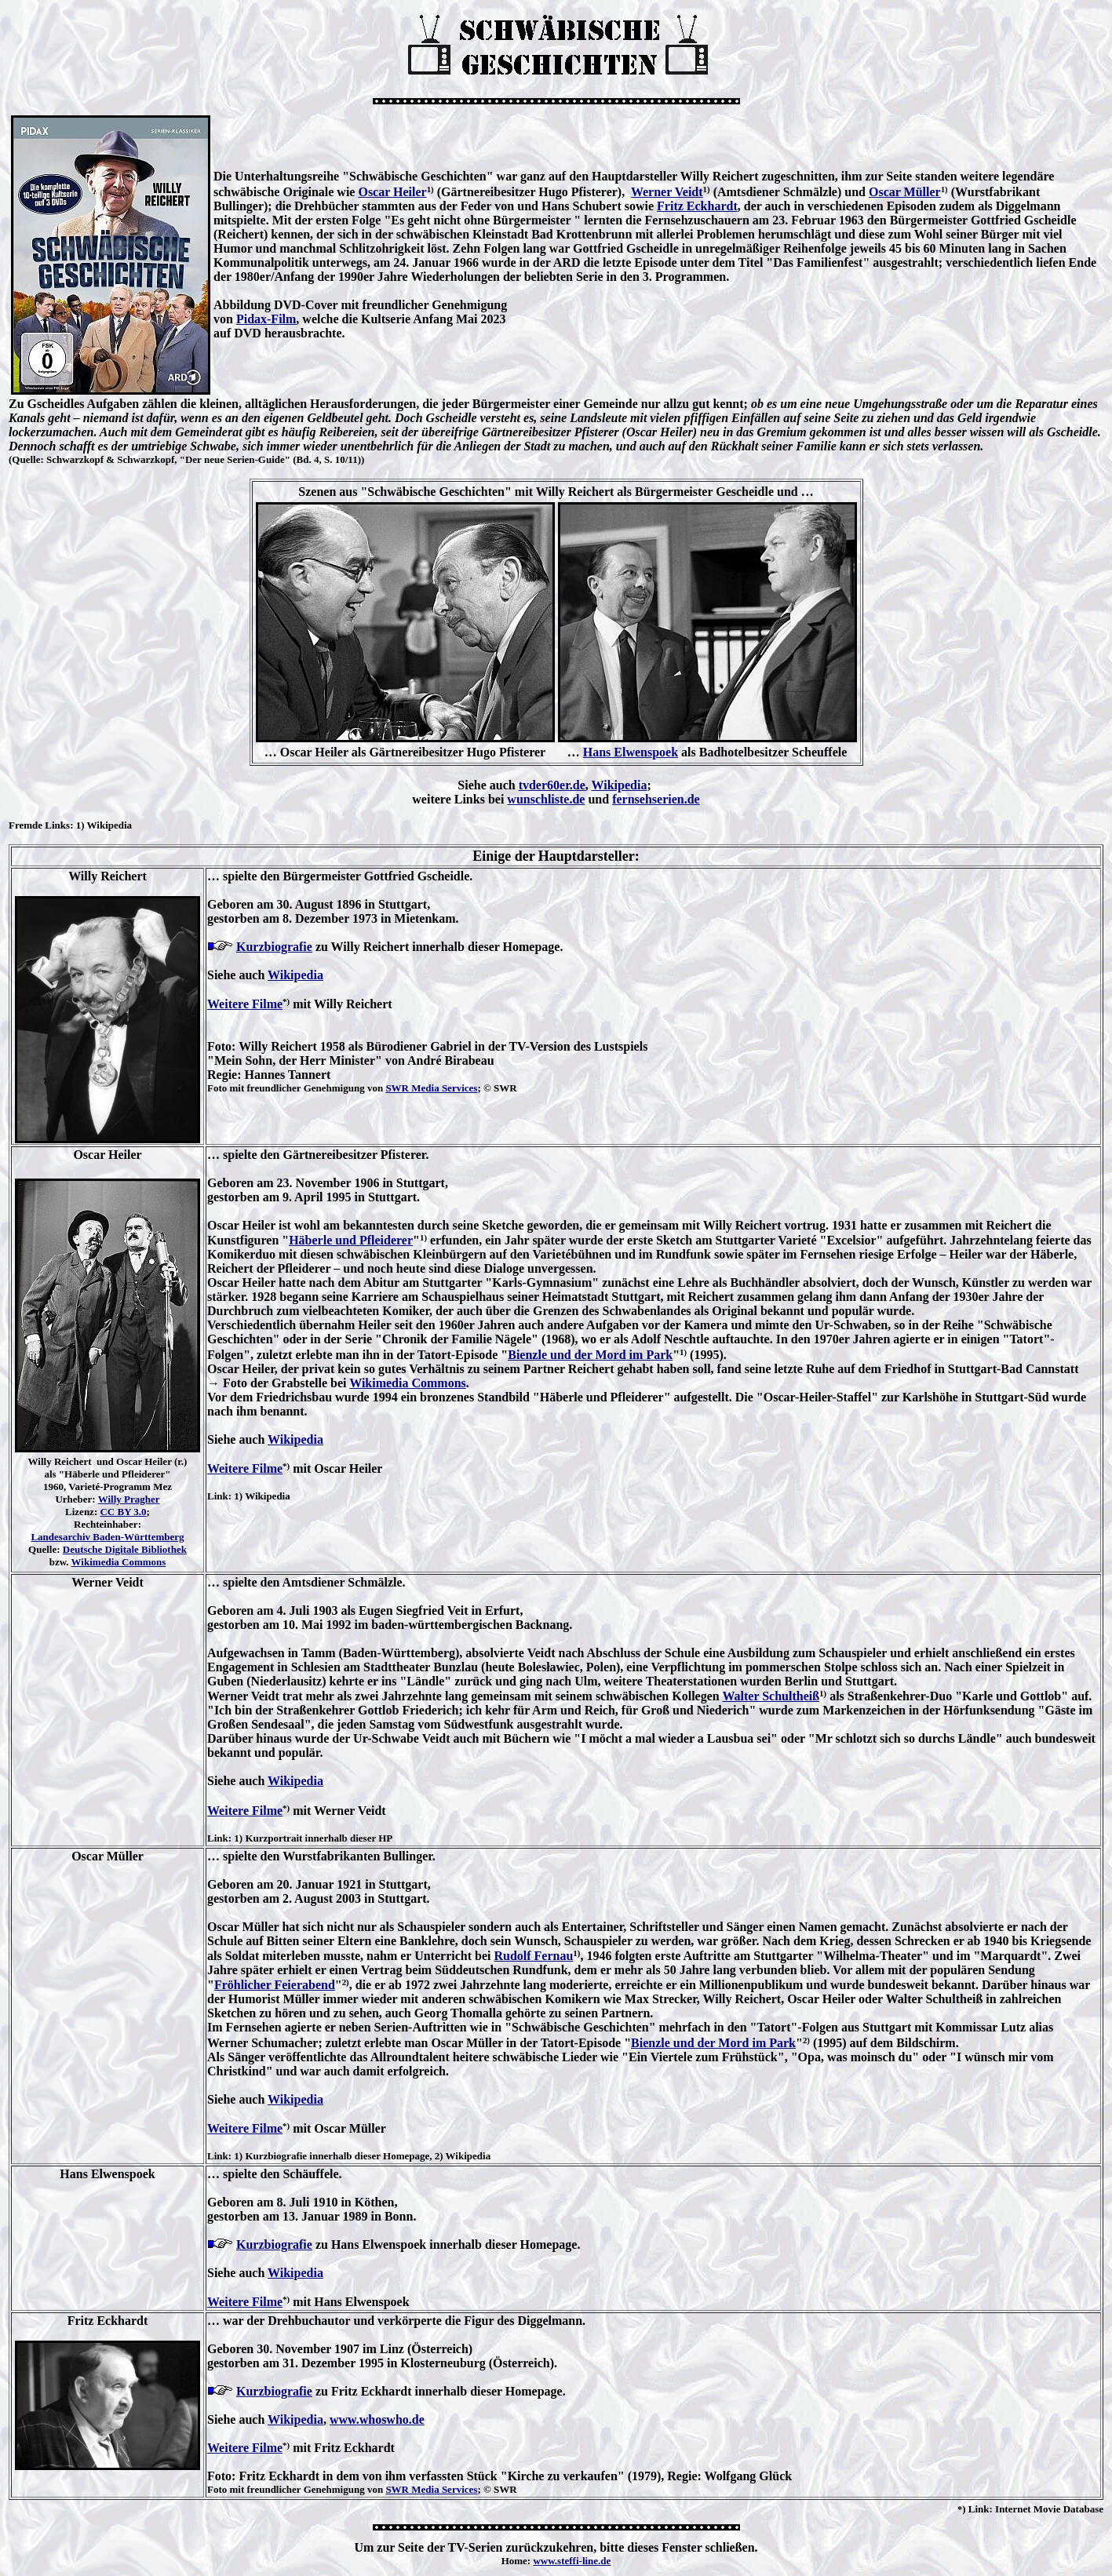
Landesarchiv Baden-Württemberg (107, 1537)
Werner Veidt (667, 192)
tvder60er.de (552, 785)
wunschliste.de (546, 799)
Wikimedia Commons (118, 1562)
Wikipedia (619, 785)
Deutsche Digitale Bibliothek (125, 1549)
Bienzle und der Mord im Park (590, 1354)
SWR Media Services (431, 1088)
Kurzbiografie (274, 946)
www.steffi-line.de (572, 2561)
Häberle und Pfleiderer (351, 1240)
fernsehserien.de (656, 799)
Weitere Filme (245, 1004)
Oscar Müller (905, 192)
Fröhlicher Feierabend (274, 1984)
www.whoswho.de (377, 2419)
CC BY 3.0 (123, 1512)
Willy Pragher (129, 1499)
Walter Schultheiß (770, 1696)
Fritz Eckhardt (697, 206)
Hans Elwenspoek (630, 752)
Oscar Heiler (392, 192)
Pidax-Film (266, 319)
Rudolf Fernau (533, 1955)
